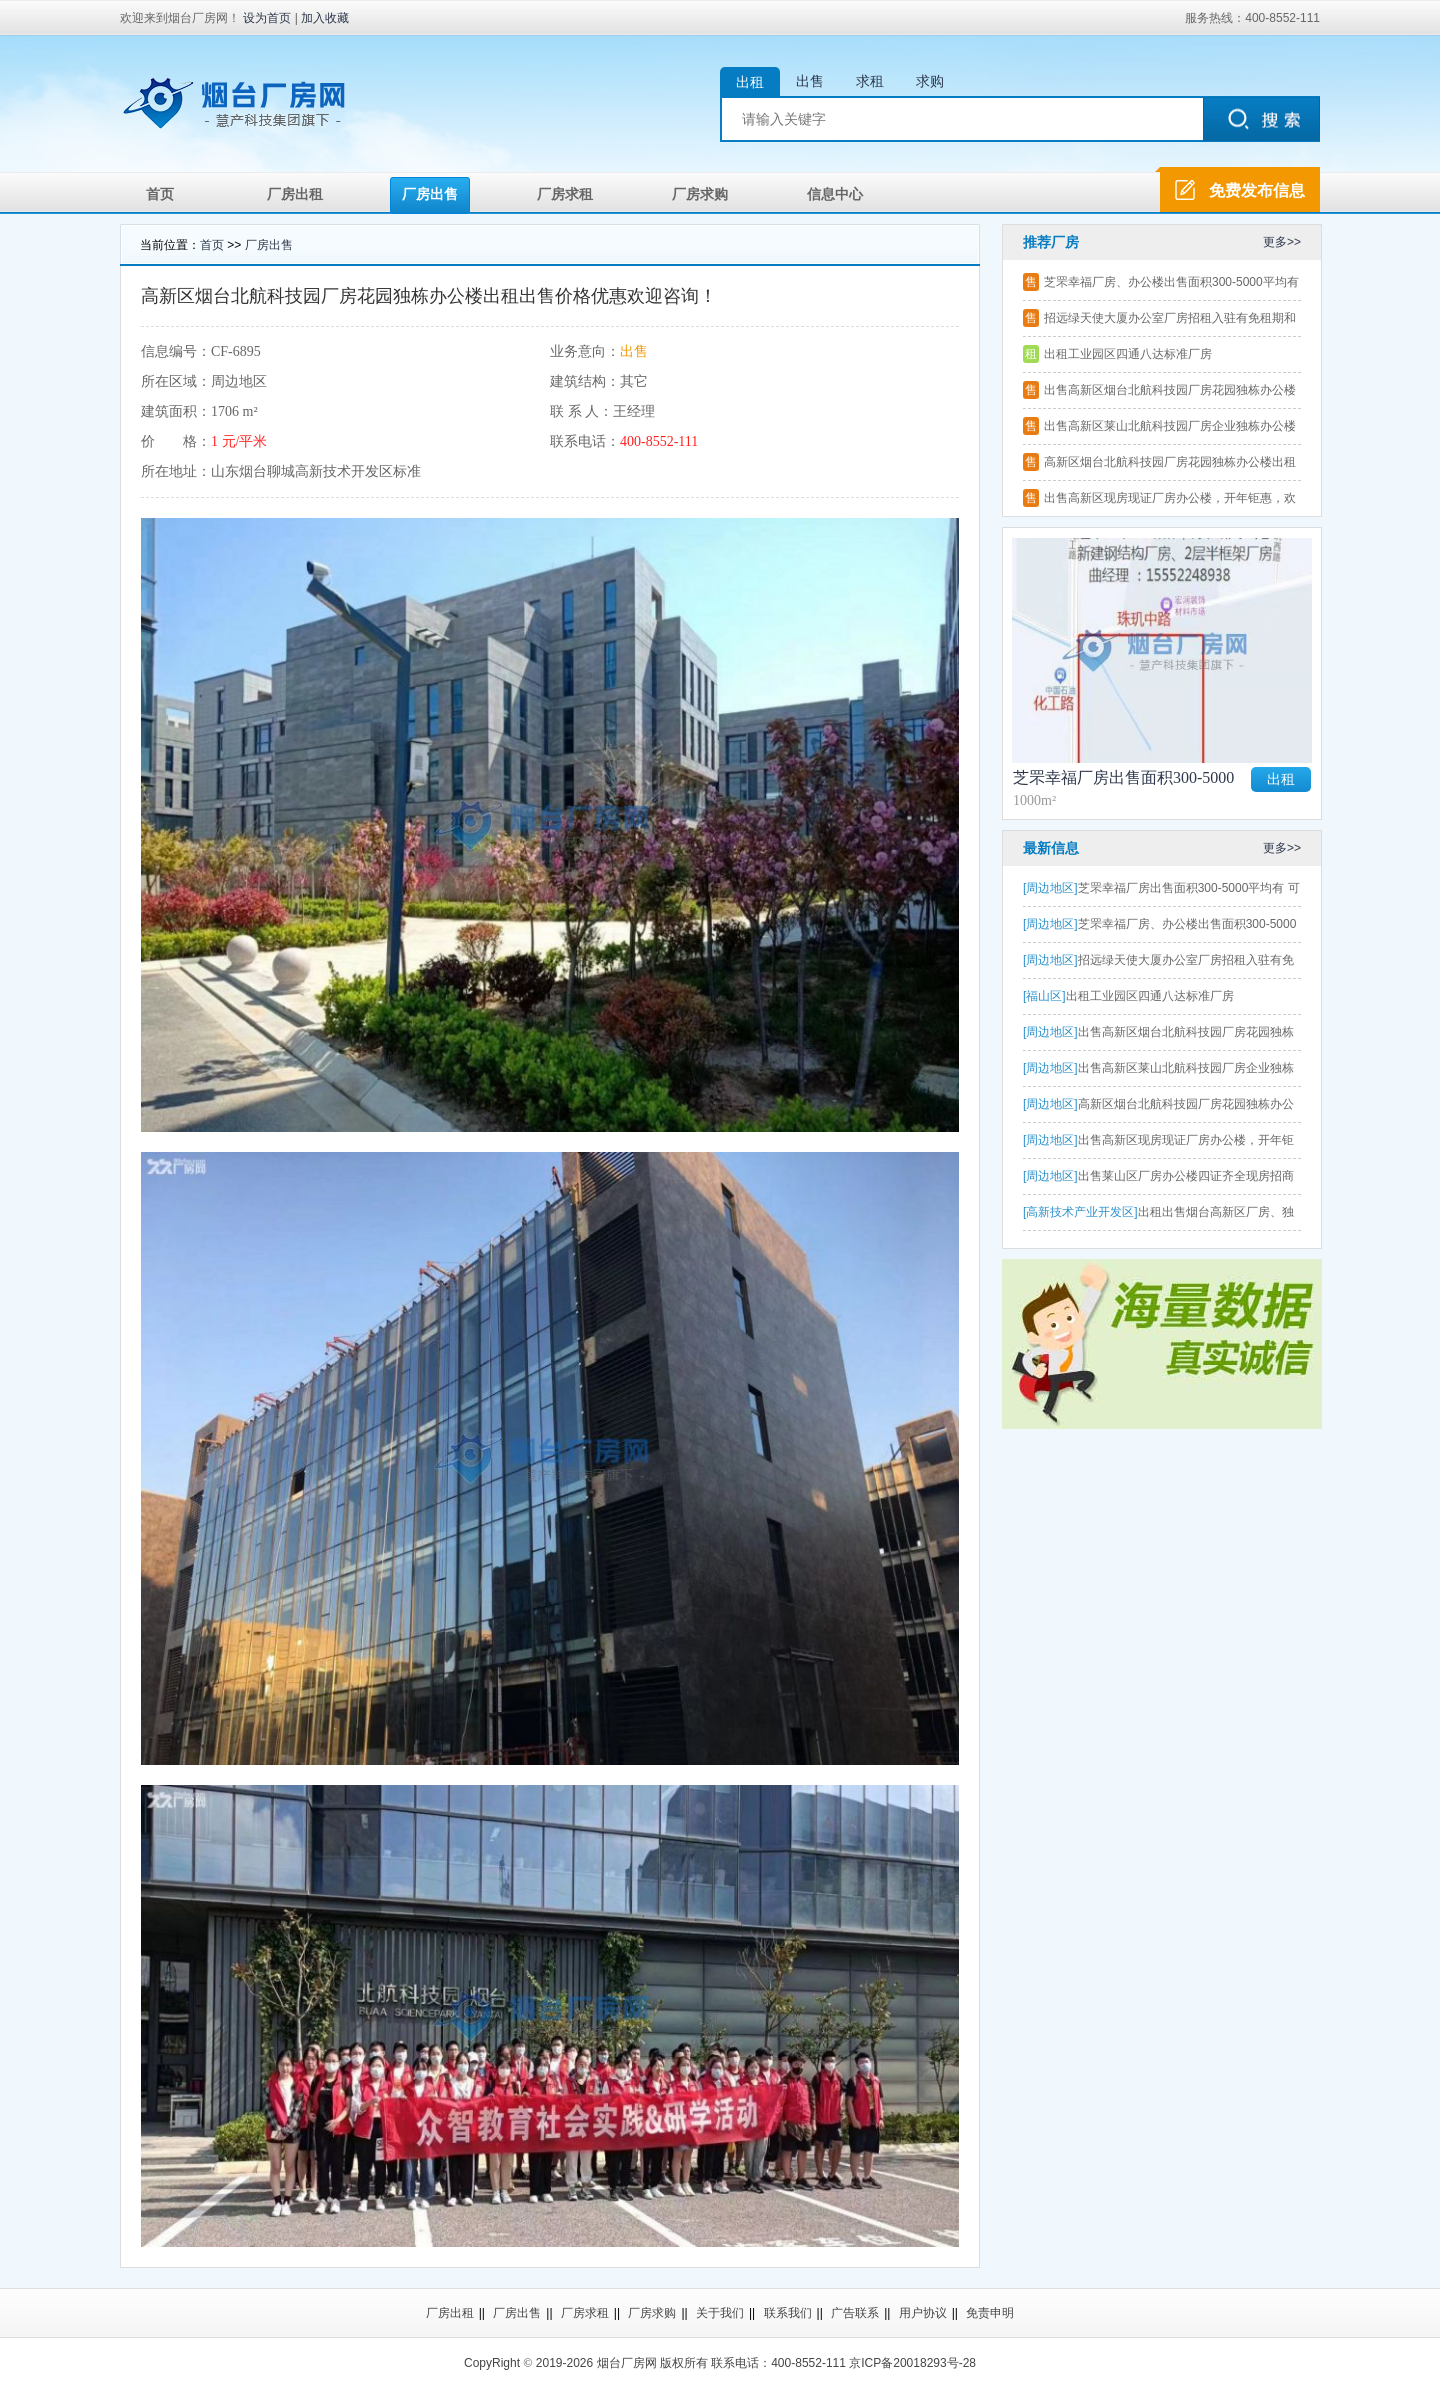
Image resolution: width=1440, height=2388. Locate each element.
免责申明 (990, 2313)
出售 (810, 81)
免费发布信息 (1257, 190)
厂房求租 (565, 194)
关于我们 (720, 2313)
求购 (930, 81)
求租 (870, 81)
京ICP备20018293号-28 (912, 2363)
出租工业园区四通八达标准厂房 (1128, 354)
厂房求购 (700, 194)
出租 (750, 82)
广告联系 (855, 2313)
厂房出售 (430, 194)
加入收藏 (325, 18)
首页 (160, 194)
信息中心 (835, 194)
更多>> (1282, 242)
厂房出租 (295, 194)
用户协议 (923, 2313)
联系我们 (788, 2313)
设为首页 (267, 18)
